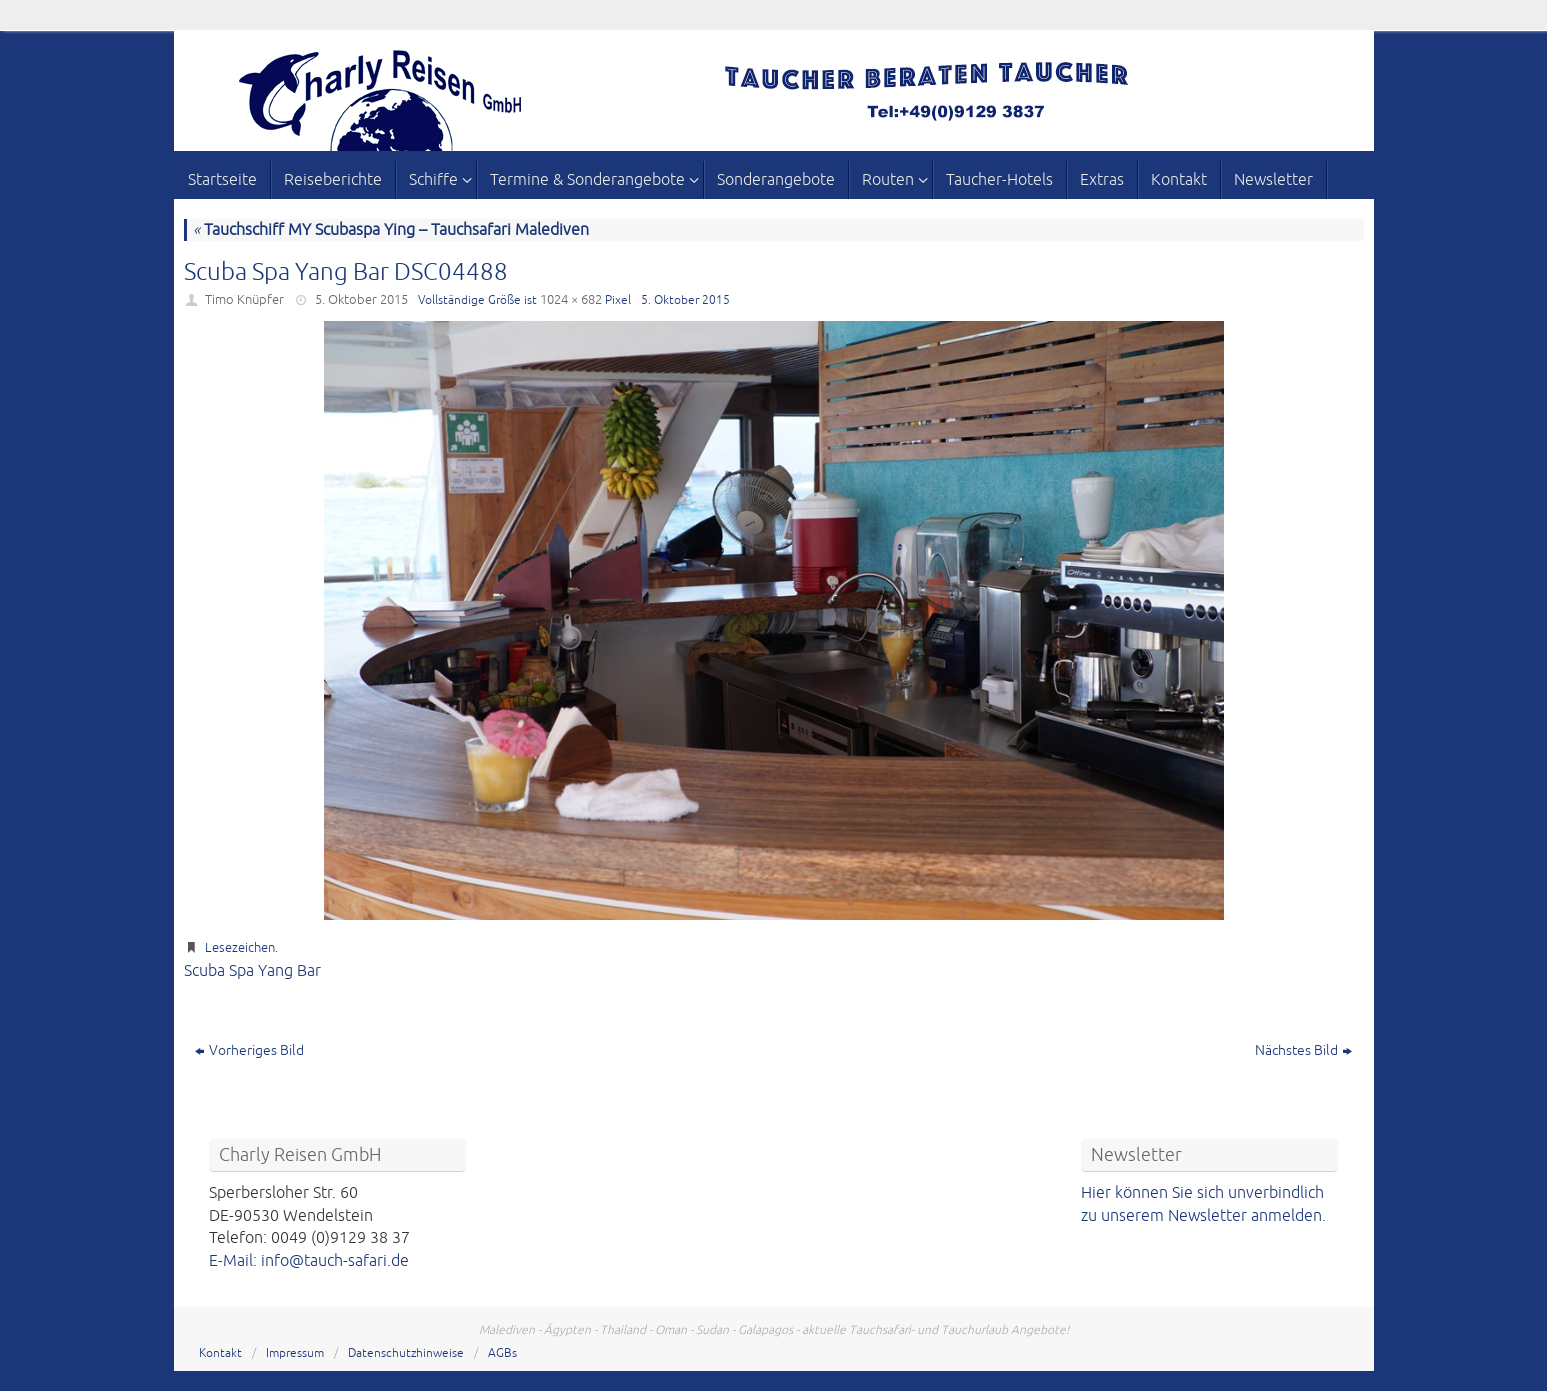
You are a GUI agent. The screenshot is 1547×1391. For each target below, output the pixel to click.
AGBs (502, 1353)
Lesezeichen (240, 948)
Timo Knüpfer (244, 300)
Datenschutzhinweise (406, 1353)
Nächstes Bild (1303, 1050)
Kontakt (220, 1353)
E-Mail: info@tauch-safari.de (309, 1261)
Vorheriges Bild (249, 1050)
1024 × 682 (571, 300)
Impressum (295, 1353)
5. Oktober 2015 (361, 300)
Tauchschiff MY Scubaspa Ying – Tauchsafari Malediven (391, 230)
